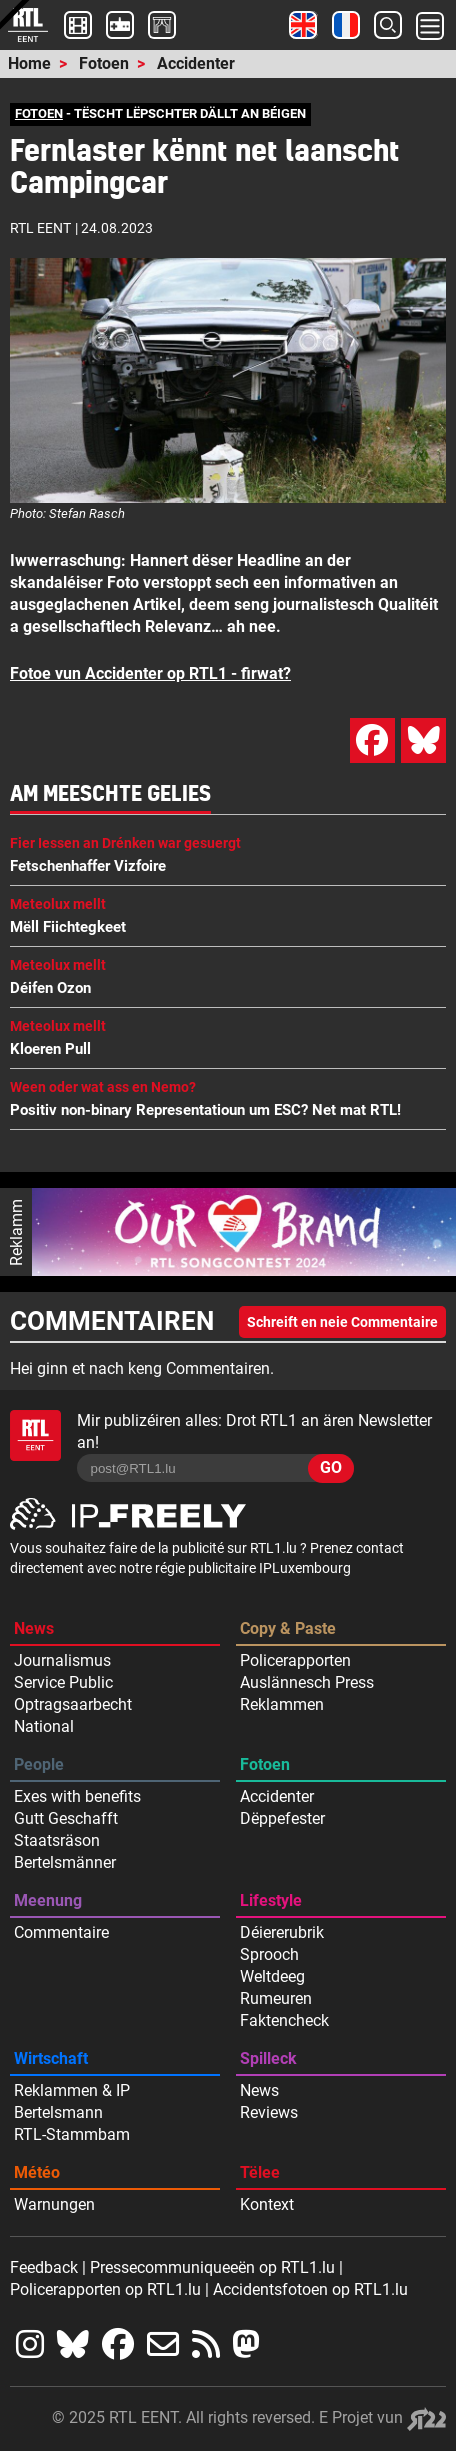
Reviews (269, 2112)
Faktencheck (284, 2020)
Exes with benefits (77, 1796)
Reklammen (282, 1704)
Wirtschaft (51, 2058)
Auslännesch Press (307, 1682)
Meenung (48, 1900)
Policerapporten (295, 1660)
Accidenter (196, 63)
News (34, 1628)
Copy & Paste (288, 1628)
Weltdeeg (272, 1976)
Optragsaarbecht (73, 1704)
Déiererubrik (282, 1932)
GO (331, 1467)
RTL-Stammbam (72, 2134)
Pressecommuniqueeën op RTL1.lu (212, 2267)
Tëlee (260, 2172)
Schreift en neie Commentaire (342, 1322)
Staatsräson (57, 1840)
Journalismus (62, 1660)
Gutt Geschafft (66, 1818)
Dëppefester (282, 1818)
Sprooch (269, 1954)
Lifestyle (271, 1900)
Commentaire (61, 1932)
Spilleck (268, 2058)
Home (29, 63)
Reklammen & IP (72, 2090)
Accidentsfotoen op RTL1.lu (310, 2289)
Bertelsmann (58, 2112)
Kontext (267, 2204)
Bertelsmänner (65, 1862)
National (44, 1726)
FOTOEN (39, 113)
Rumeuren (276, 1998)
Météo (37, 2172)
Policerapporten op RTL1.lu (105, 2289)
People (39, 1764)
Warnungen (54, 2204)
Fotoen (104, 63)
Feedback (44, 2267)
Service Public (63, 1682)
